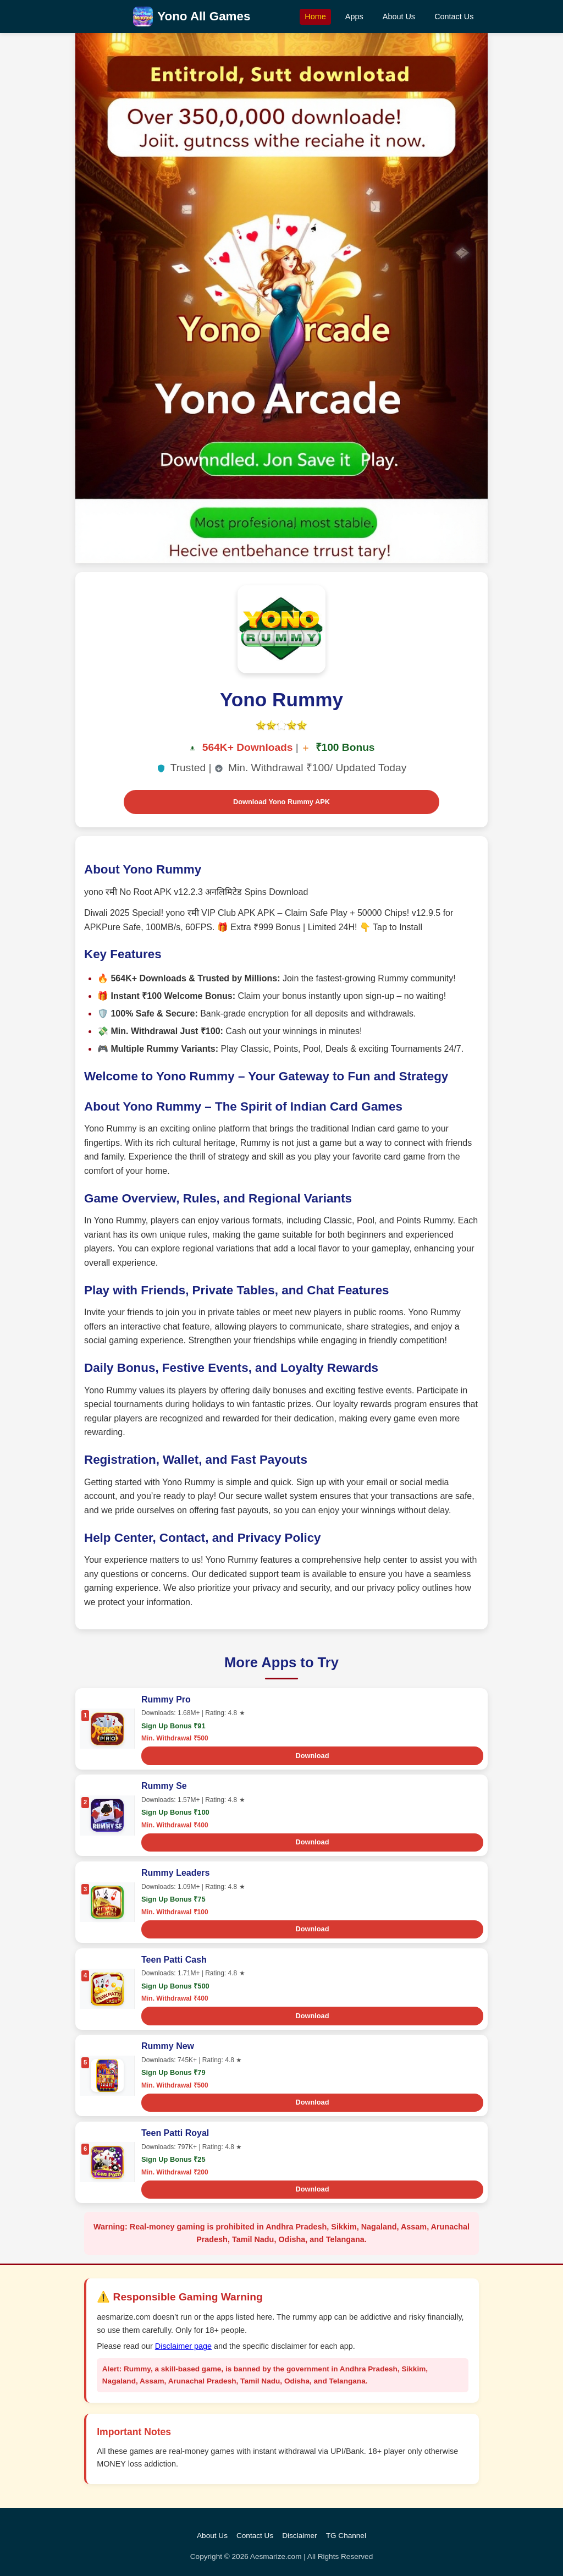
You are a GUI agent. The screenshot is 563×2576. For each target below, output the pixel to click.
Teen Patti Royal (175, 2133)
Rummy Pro (166, 1699)
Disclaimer (299, 2535)
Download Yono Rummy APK (281, 802)
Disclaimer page (183, 2346)
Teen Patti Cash (174, 1959)
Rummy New (167, 2046)
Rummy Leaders (175, 1872)
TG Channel (346, 2535)
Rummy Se (164, 1785)
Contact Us (453, 16)
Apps (354, 16)
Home (315, 16)
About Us (399, 16)
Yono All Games (203, 16)
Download (312, 1755)
